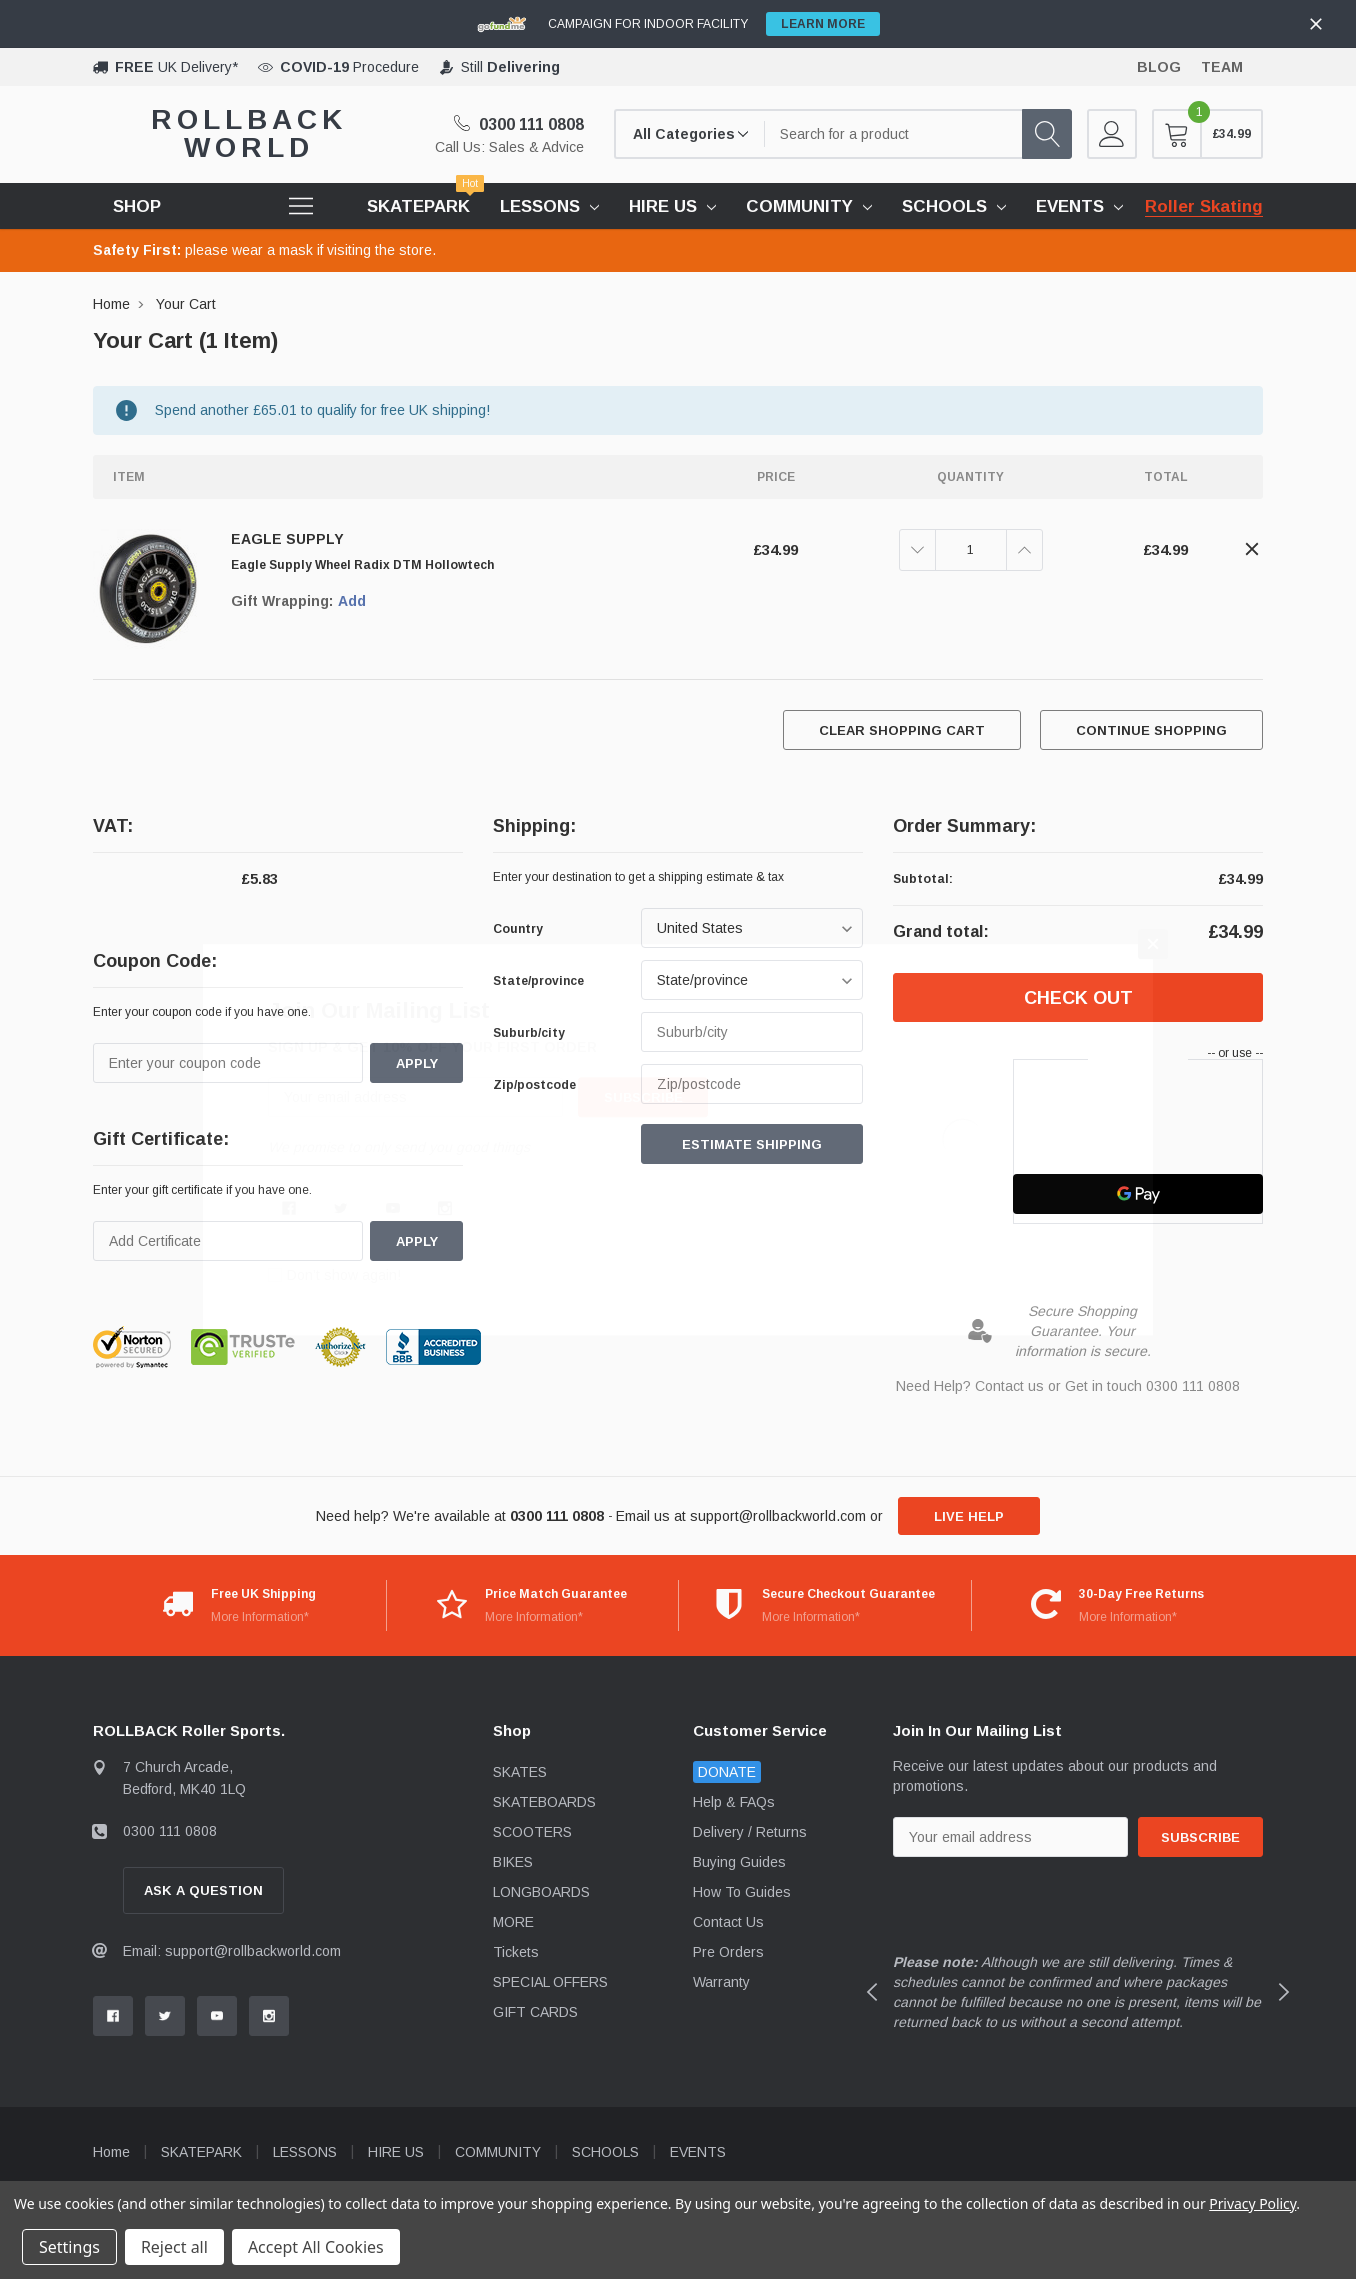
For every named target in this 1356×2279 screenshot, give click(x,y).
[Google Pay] (1138, 1194)
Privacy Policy (1252, 2203)
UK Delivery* (176, 67)
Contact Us (728, 1922)
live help (969, 1516)
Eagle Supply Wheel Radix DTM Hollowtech (362, 565)
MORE (513, 1922)
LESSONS (540, 206)
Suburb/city (529, 1033)
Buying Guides (739, 1862)
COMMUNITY (799, 206)
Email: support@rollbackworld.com (232, 1951)
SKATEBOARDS (544, 1802)
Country (518, 929)
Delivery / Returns (750, 1832)
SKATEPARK (201, 2152)
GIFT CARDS (535, 2012)
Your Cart (186, 304)
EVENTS (1070, 206)
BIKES (513, 1862)
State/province (538, 981)
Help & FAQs (734, 1802)
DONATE (727, 1772)
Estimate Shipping (752, 1144)
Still (510, 67)
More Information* (260, 1617)
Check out (1078, 998)
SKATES (520, 1772)
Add (352, 601)
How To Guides (742, 1892)
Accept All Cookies (316, 2247)
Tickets (516, 1952)
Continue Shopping (1151, 730)
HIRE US (663, 206)
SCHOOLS (944, 206)
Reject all (174, 2247)
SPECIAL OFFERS (550, 1982)
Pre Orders (728, 1952)
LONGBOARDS (541, 1892)
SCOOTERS (532, 1832)
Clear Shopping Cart (902, 730)
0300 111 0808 (519, 124)
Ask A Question (203, 1890)
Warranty (721, 1982)
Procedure (349, 67)
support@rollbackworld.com (778, 1516)
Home (111, 304)
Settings (69, 2247)
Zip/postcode (534, 1085)
